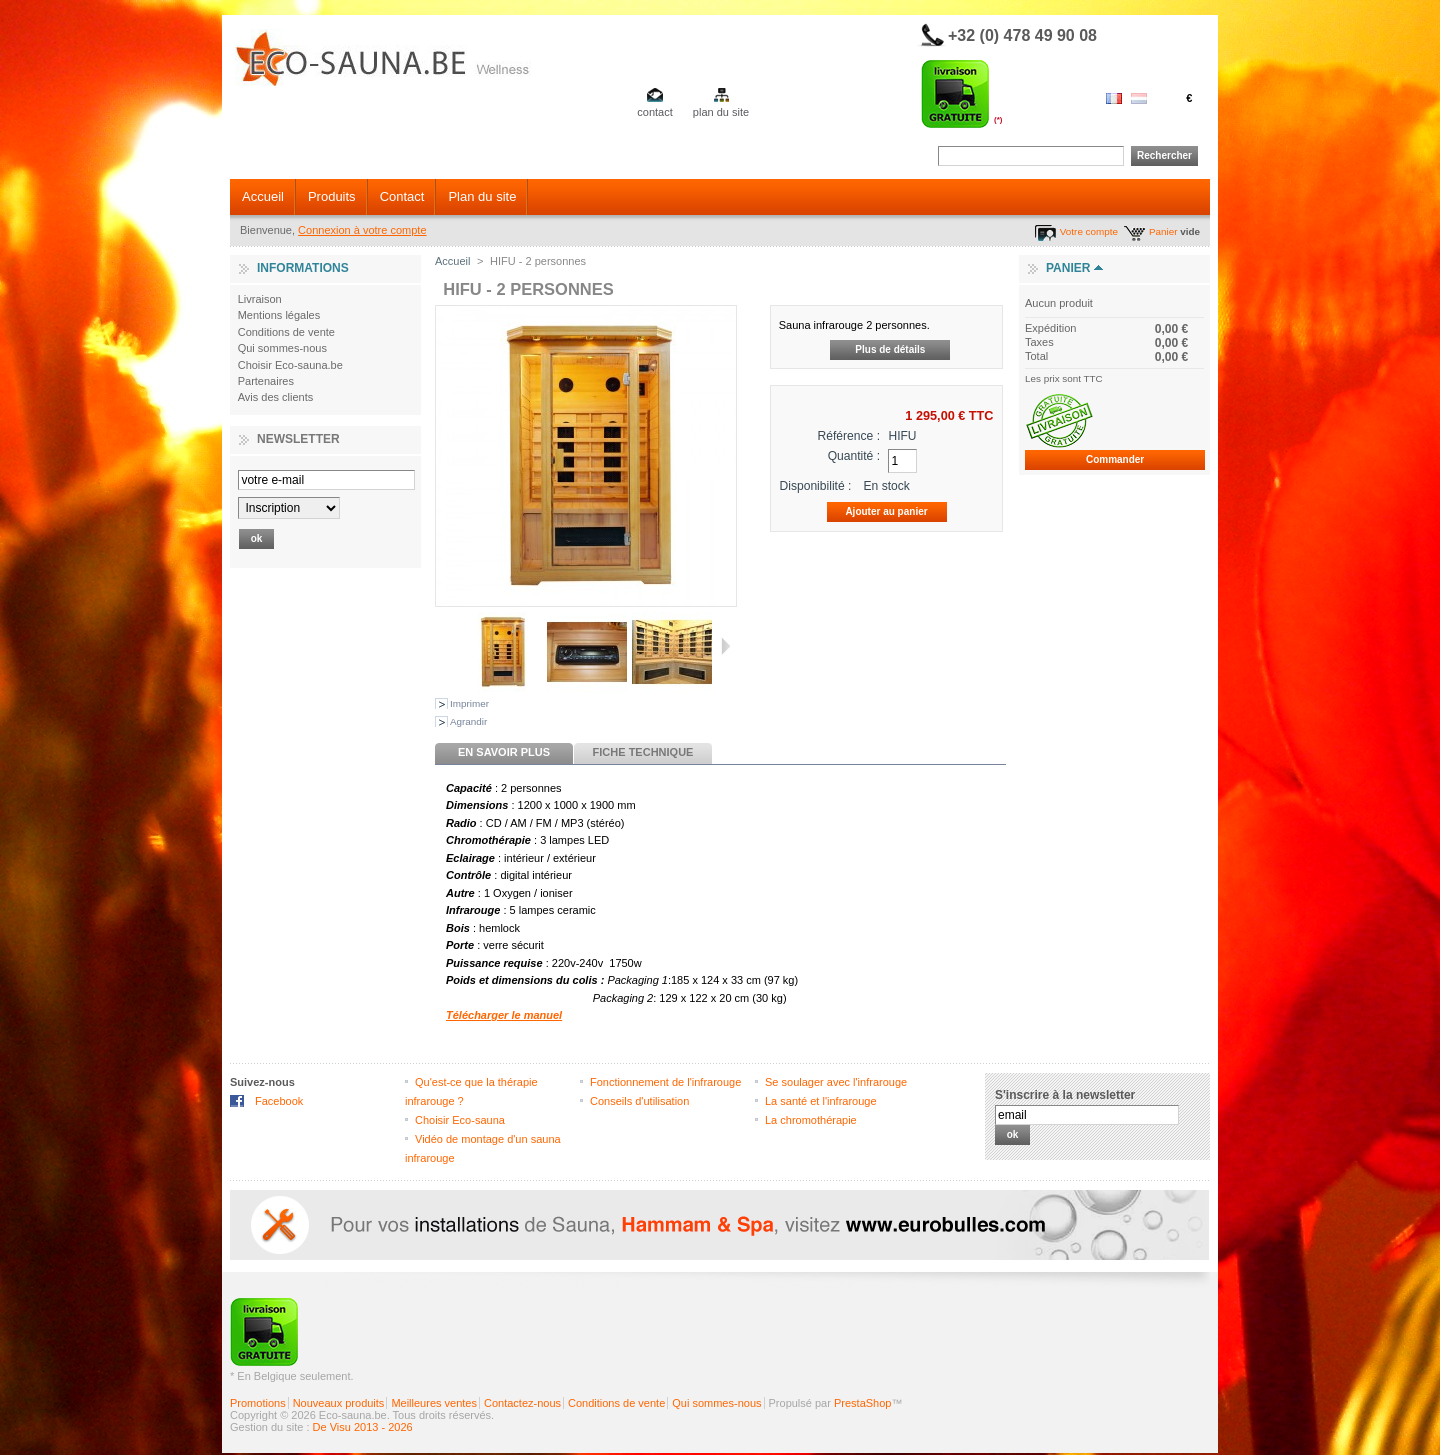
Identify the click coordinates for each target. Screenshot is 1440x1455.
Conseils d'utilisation (639, 1101)
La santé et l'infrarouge (821, 1101)
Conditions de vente (286, 332)
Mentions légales (279, 315)
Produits (332, 196)
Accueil (263, 196)
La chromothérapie (811, 1120)
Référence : (849, 436)
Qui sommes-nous (282, 348)
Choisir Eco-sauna (460, 1120)
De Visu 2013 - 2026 (363, 1427)
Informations (303, 268)
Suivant (725, 646)
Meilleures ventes (434, 1403)
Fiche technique (643, 752)
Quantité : (854, 456)
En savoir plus (504, 752)
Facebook (279, 1101)
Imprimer (469, 703)
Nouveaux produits (339, 1403)
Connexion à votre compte (362, 230)
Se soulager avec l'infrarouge (836, 1082)
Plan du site (482, 196)
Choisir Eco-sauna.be (290, 365)
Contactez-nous (522, 1403)
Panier (1163, 231)
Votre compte (1089, 231)
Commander (1115, 459)
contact (654, 112)
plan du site (721, 112)
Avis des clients (276, 397)
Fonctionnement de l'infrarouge (665, 1082)
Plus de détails (890, 349)
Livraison (260, 299)
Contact (402, 196)
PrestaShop (862, 1403)
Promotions (258, 1403)
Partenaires (266, 381)
